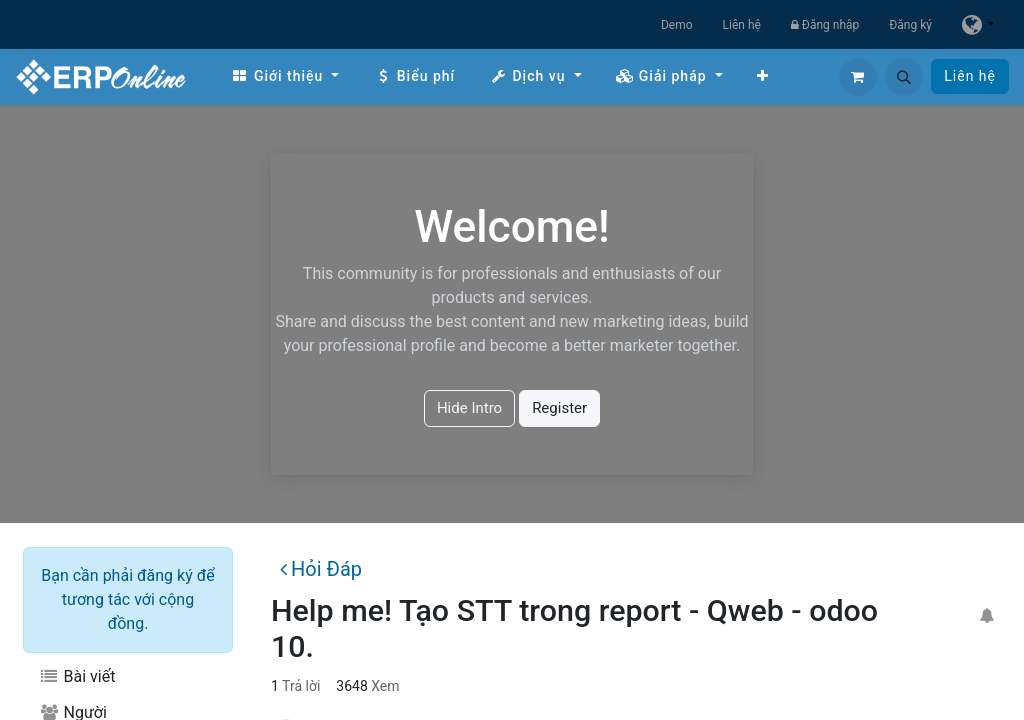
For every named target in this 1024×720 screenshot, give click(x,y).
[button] (904, 77)
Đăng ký (910, 25)
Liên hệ (742, 25)
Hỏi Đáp (321, 569)
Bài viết (77, 676)
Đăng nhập (825, 25)
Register (559, 408)
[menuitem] (285, 76)
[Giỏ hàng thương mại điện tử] (858, 77)
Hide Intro (469, 408)
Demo (677, 25)
